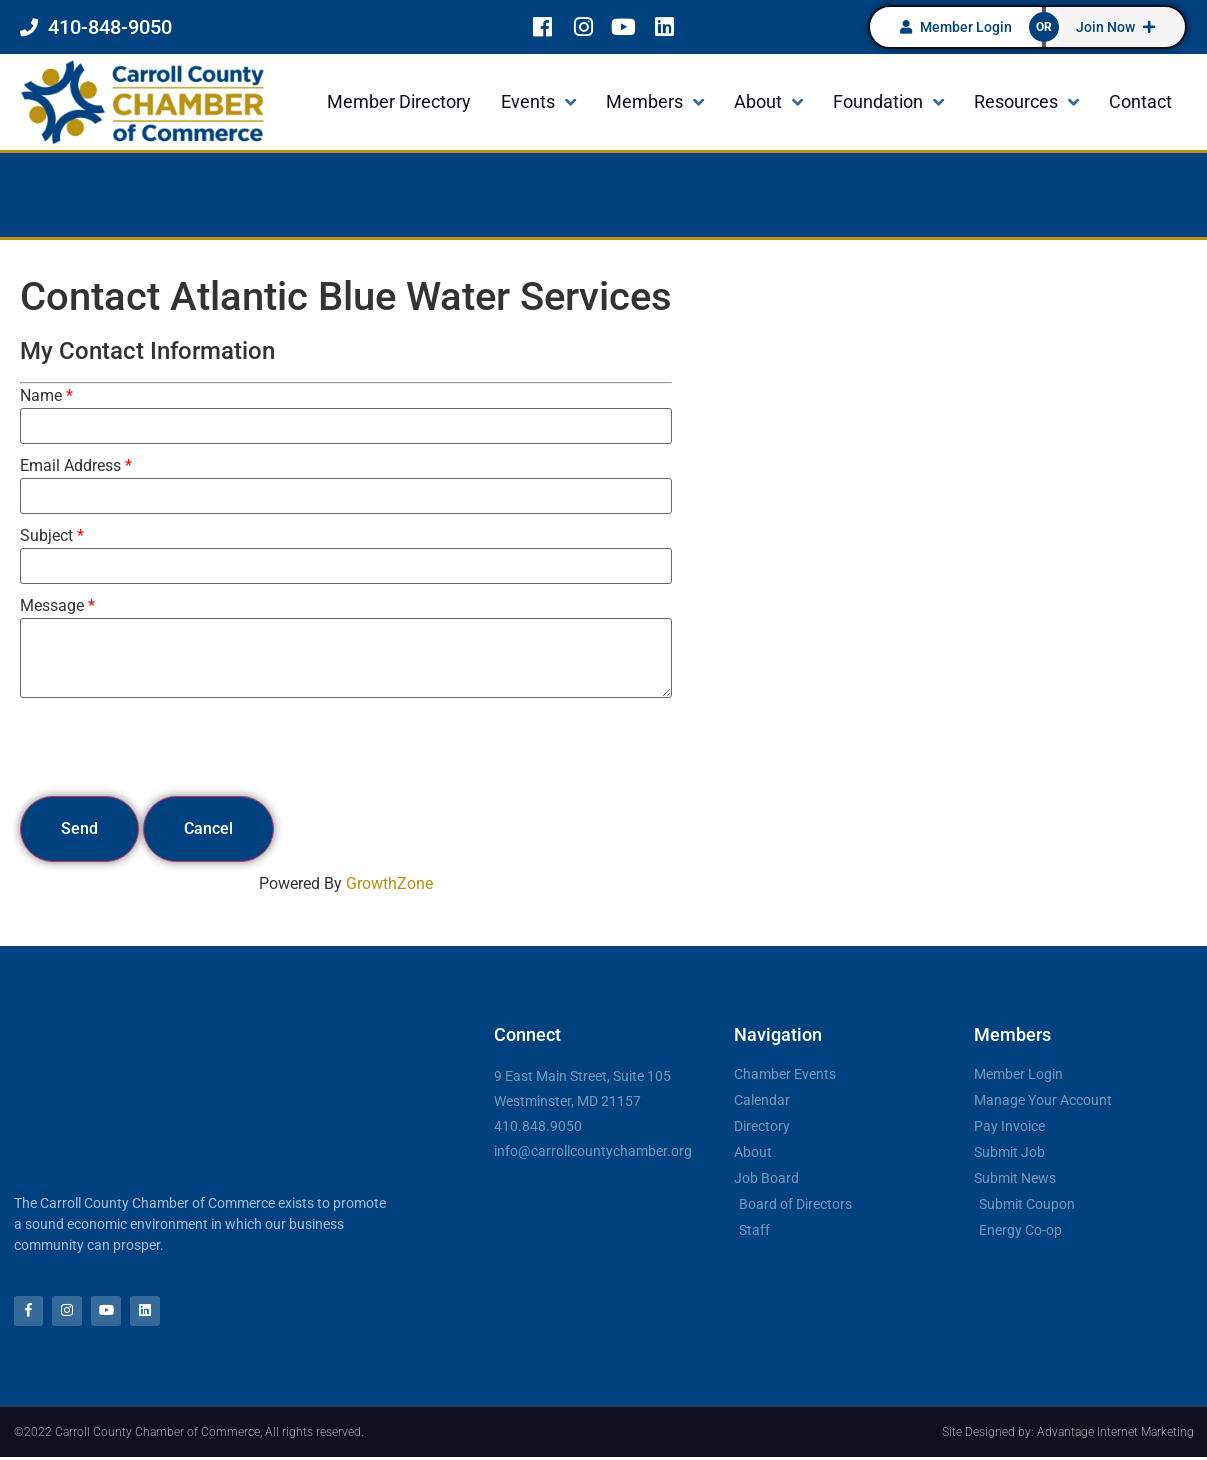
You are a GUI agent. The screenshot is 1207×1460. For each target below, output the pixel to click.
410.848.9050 (538, 1126)
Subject (46, 536)
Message (52, 606)
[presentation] (172, 747)
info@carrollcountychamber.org (593, 1151)
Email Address (70, 466)
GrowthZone (389, 883)
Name (41, 396)
